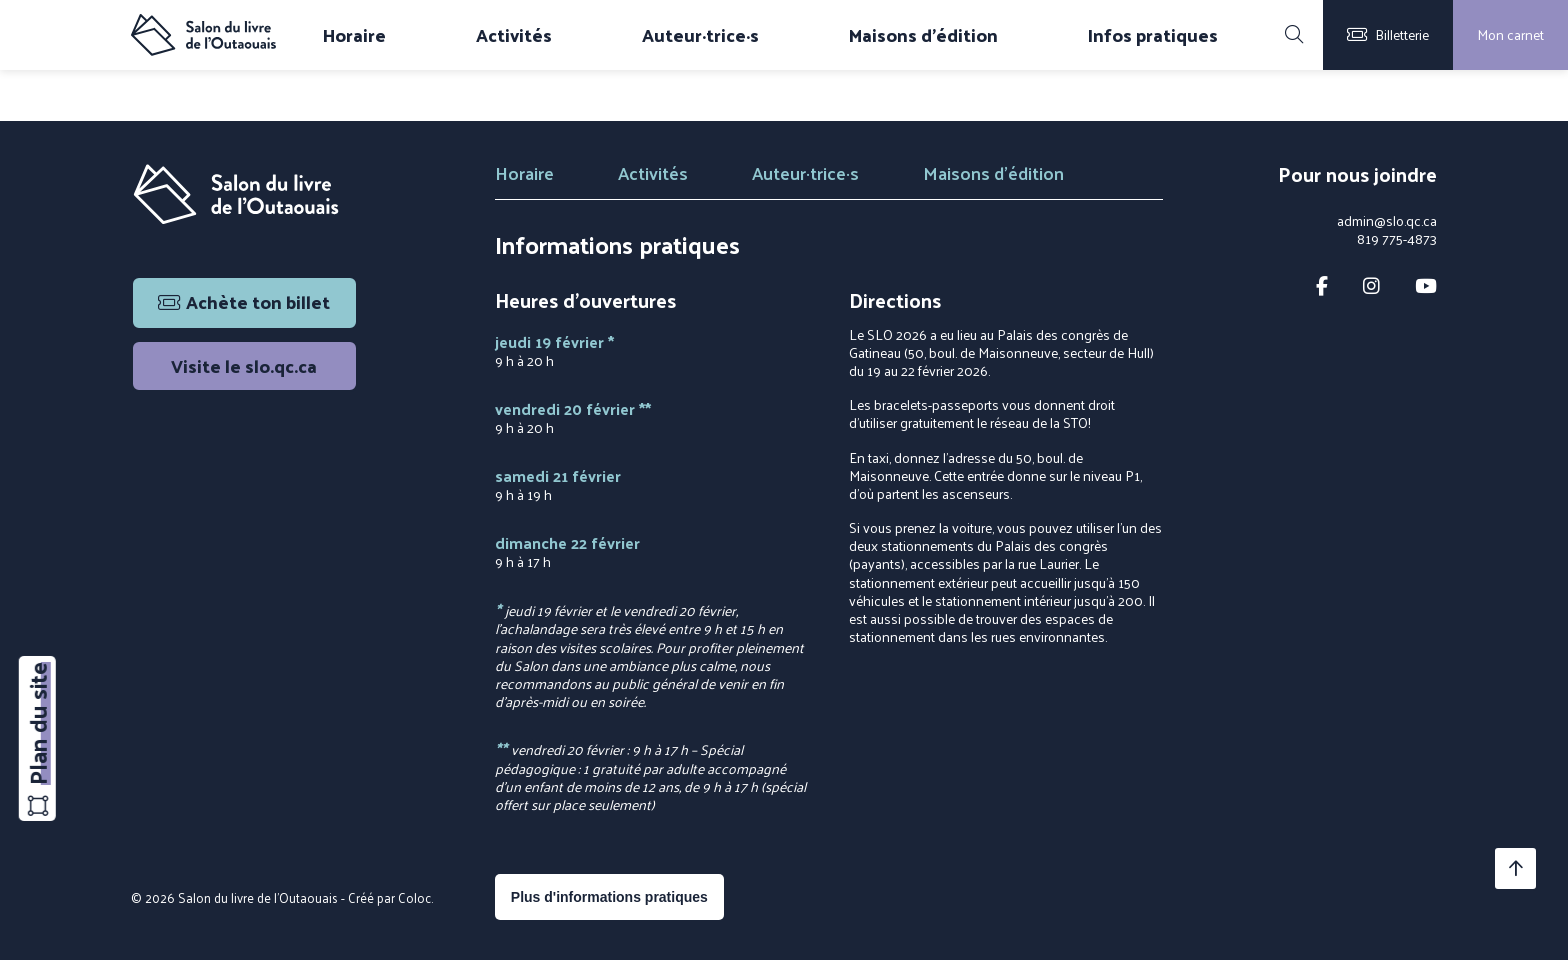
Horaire (354, 35)
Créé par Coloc (389, 897)
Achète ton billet (244, 301)
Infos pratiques (1153, 35)
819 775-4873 (1397, 239)
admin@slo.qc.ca (1387, 221)
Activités (514, 35)
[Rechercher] (1294, 35)
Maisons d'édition (923, 35)
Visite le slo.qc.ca (244, 365)
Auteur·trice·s (700, 35)
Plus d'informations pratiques (609, 897)
